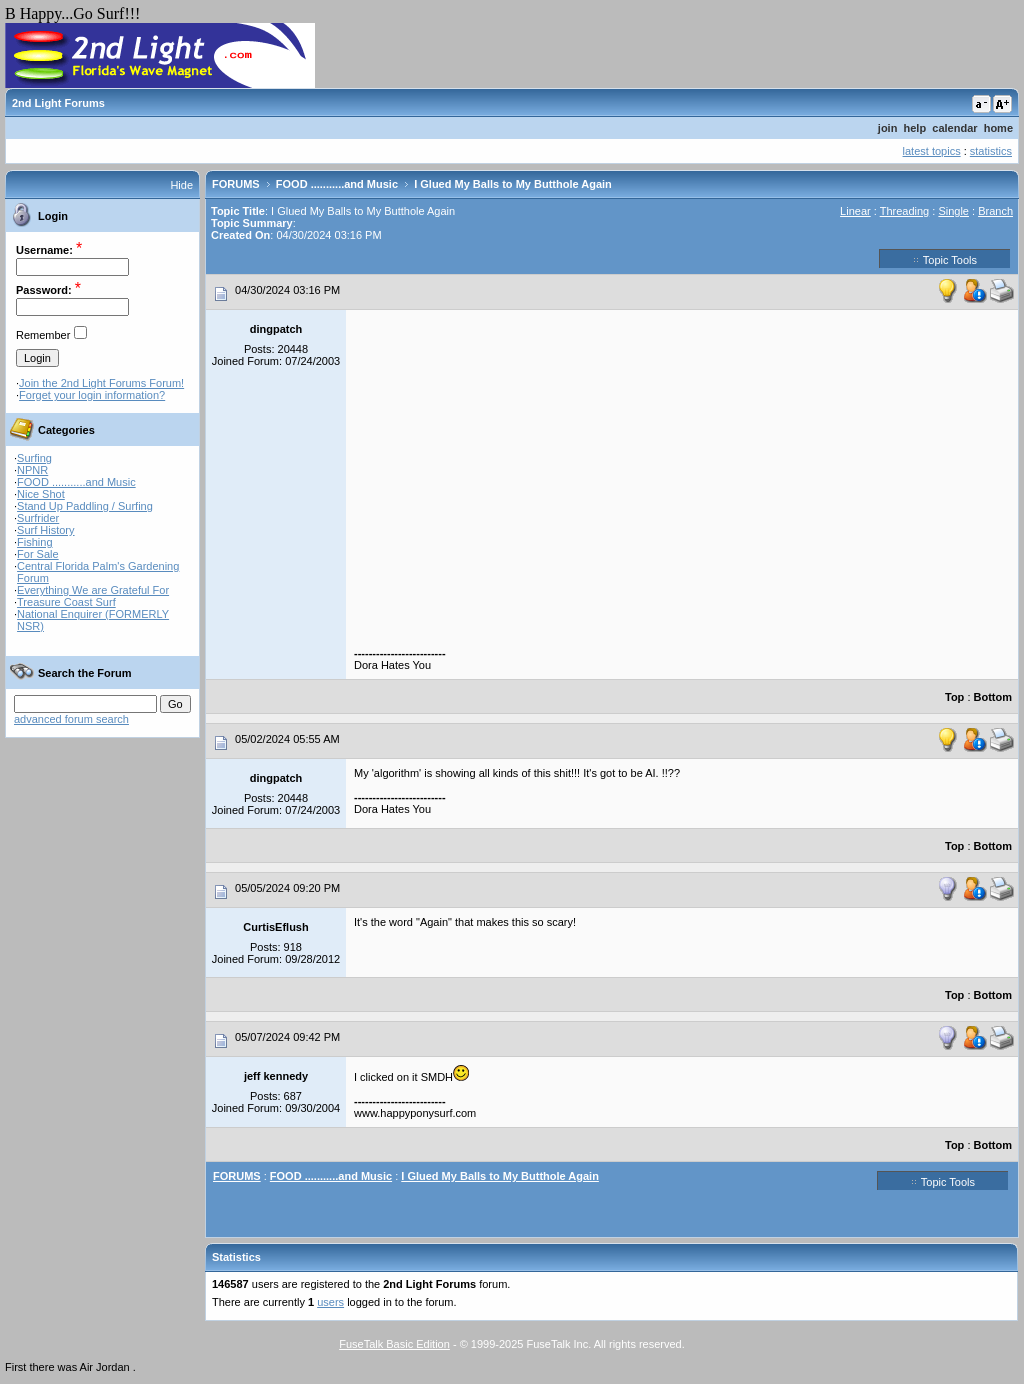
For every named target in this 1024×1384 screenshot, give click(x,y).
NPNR (32, 470)
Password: (44, 290)
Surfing (34, 458)
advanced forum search (71, 719)
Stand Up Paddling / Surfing (85, 506)
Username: (44, 250)
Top (954, 697)
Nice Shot (41, 494)
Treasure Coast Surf (66, 602)
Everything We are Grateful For (93, 590)
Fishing (34, 542)
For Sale (38, 554)
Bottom (993, 697)
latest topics (932, 151)
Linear (855, 211)
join (888, 128)
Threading (905, 211)
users (330, 1302)
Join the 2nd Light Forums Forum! (101, 383)
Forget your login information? (92, 395)
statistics (991, 151)
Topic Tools (945, 259)
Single (953, 211)
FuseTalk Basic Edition (394, 1344)
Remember (43, 335)
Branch (995, 211)
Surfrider (38, 518)
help (915, 128)
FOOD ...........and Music (76, 482)
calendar (954, 128)
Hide (181, 185)
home (998, 128)
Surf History (45, 530)
